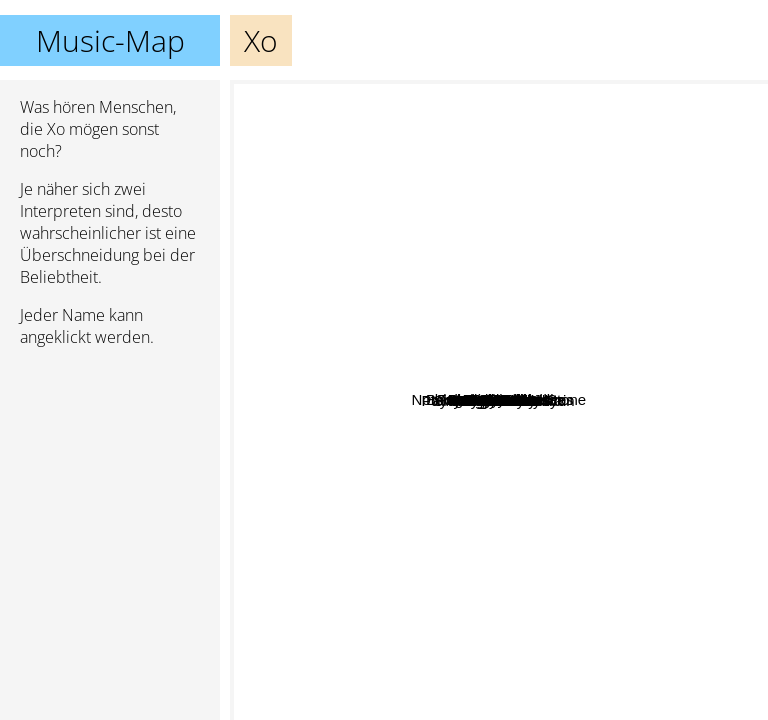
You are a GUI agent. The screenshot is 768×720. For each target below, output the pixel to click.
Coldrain (505, 194)
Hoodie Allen (345, 193)
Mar (433, 200)
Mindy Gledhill (477, 428)
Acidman (519, 321)
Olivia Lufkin (370, 592)
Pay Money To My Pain (449, 275)
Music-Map (110, 40)
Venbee (586, 425)
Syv (553, 389)
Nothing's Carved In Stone (404, 116)
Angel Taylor (608, 666)
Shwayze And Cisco (524, 457)
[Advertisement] (110, 469)
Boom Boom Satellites (686, 420)
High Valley (417, 456)
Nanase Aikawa (608, 607)
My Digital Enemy (551, 518)
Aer (511, 663)
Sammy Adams (544, 406)
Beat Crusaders (681, 474)
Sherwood (314, 375)
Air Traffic (652, 123)
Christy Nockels (290, 298)
